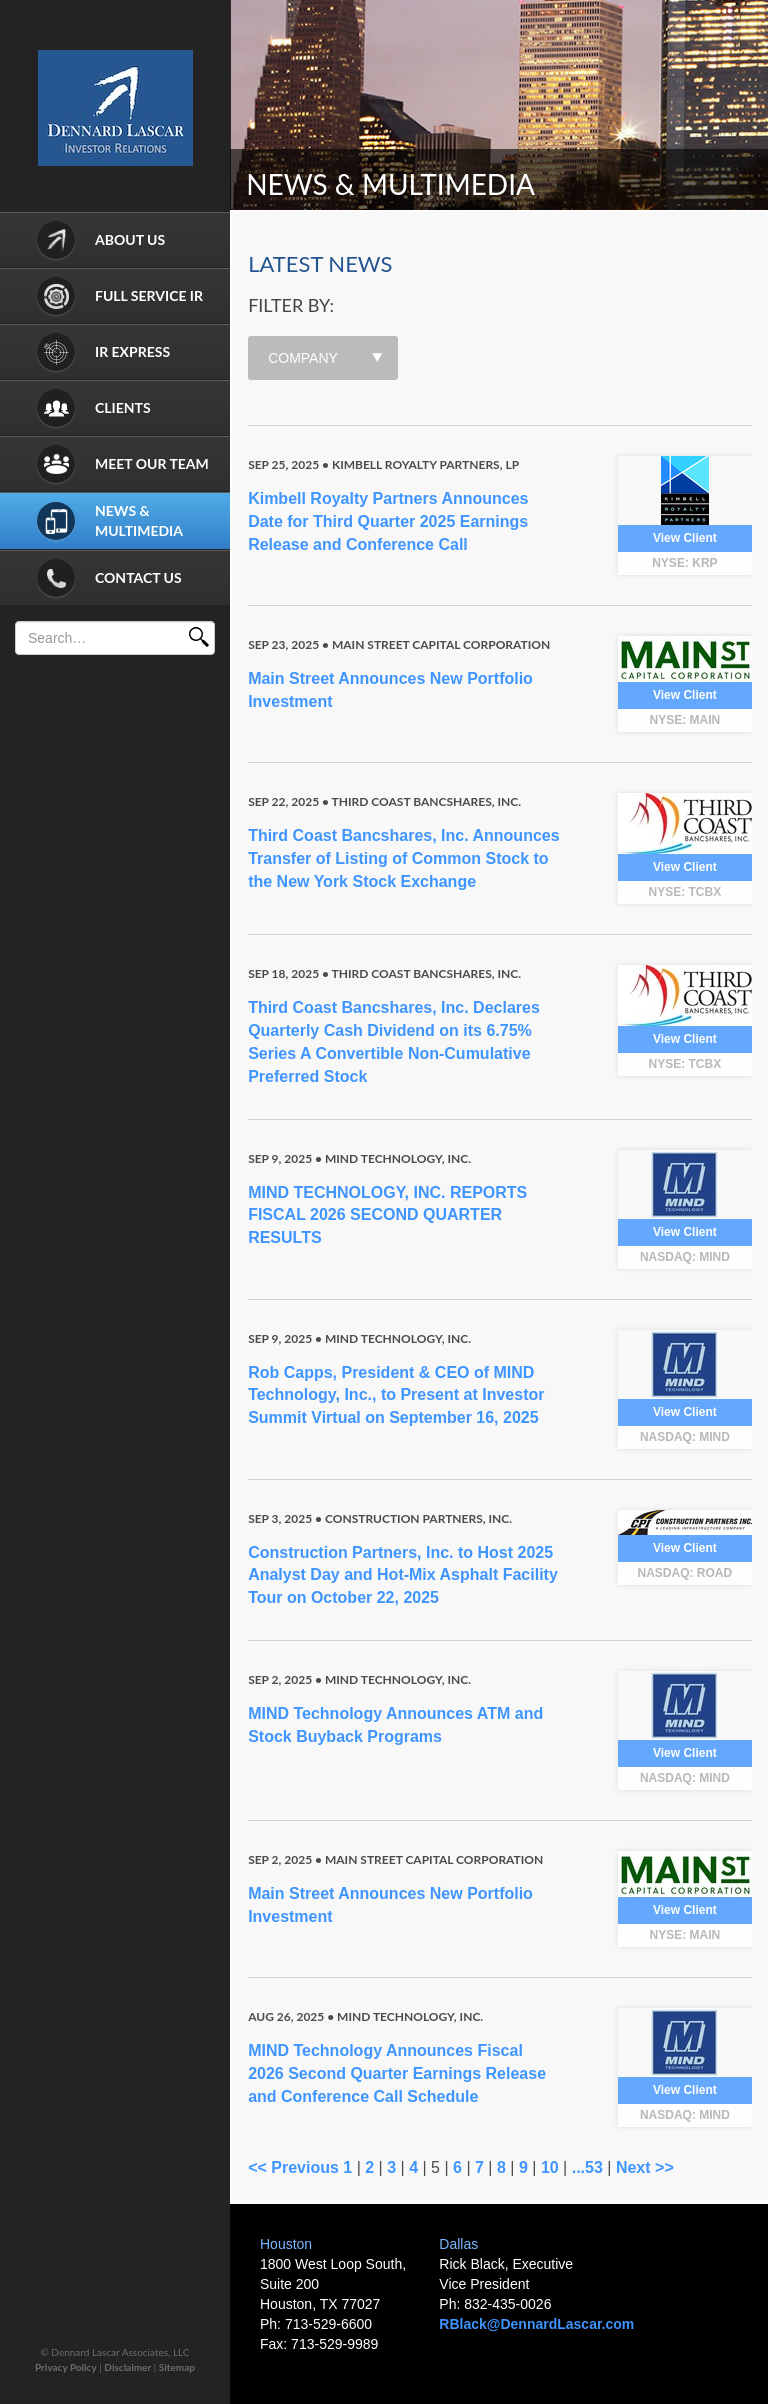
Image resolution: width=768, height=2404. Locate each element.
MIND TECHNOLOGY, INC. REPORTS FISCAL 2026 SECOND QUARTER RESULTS (387, 1215)
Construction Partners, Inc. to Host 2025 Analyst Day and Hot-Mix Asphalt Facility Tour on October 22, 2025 (403, 1575)
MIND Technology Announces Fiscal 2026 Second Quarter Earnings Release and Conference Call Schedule (397, 2073)
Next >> (645, 2167)
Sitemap (177, 2367)
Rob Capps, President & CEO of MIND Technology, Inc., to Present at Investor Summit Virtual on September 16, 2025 (396, 1395)
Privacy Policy (66, 2367)
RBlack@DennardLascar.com (536, 2324)
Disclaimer (127, 2367)
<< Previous (293, 2167)
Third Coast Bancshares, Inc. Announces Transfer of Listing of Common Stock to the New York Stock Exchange (403, 858)
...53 (587, 2167)
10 (550, 2167)
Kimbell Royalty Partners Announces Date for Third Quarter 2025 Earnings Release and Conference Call (388, 521)
